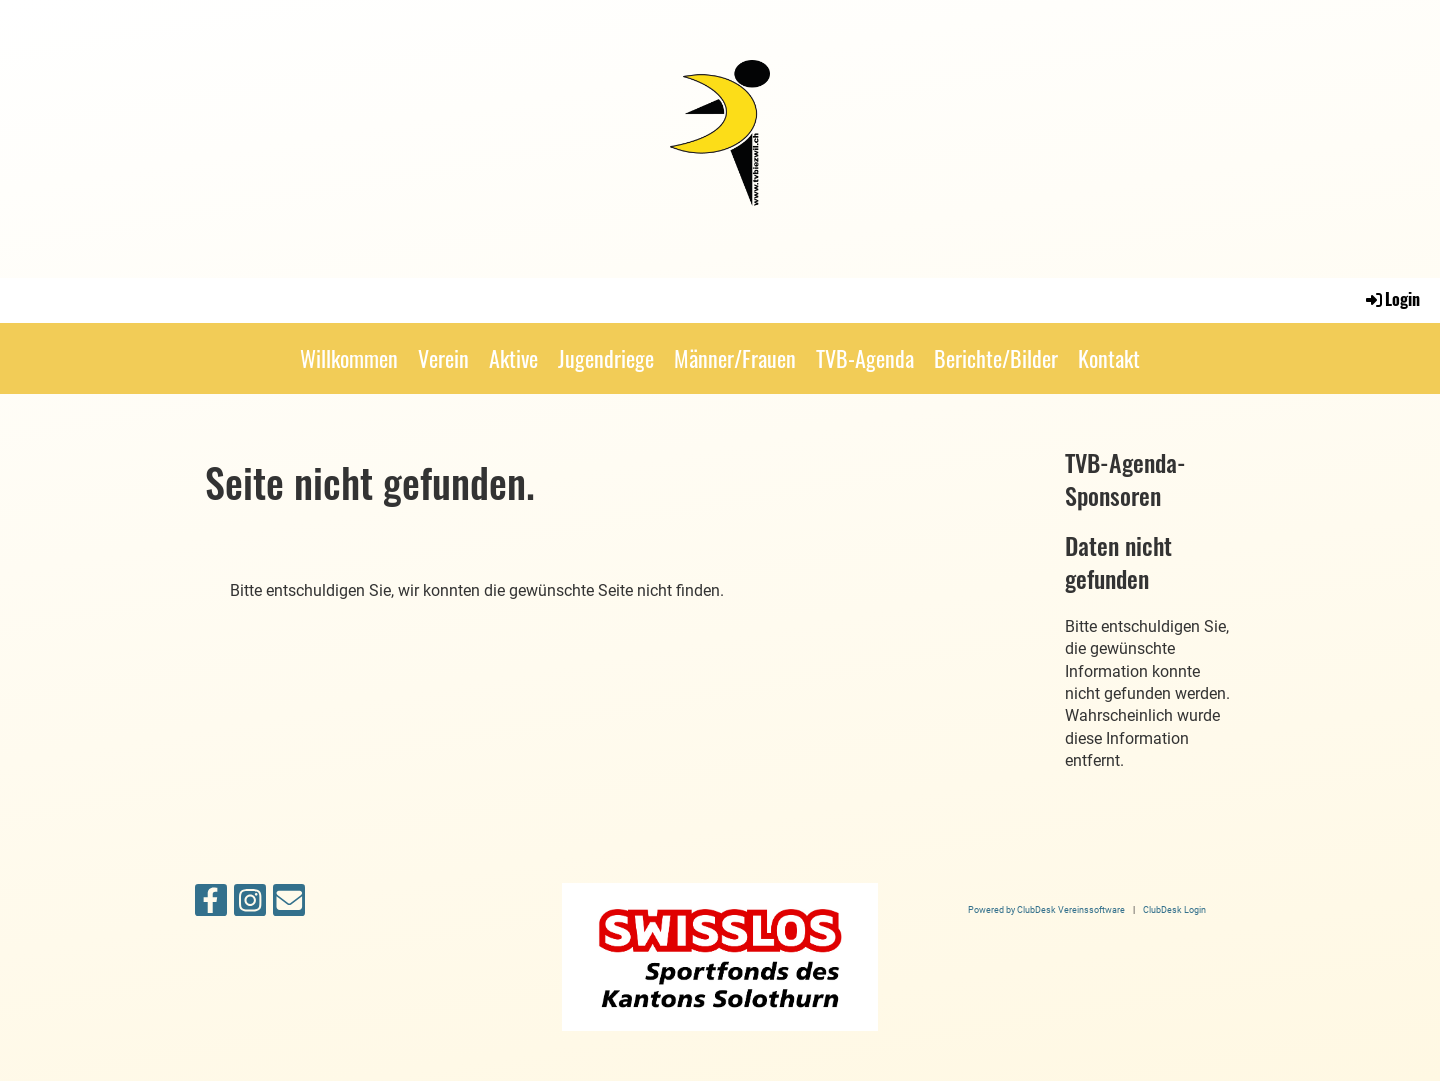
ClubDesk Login (1174, 909)
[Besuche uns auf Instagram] (250, 905)
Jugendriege (606, 358)
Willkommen (349, 358)
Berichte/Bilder (996, 358)
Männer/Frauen (735, 358)
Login (1391, 299)
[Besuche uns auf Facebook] (211, 905)
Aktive (513, 358)
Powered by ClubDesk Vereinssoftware (1046, 909)
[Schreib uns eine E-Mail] (289, 905)
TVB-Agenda (865, 358)
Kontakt (1109, 358)
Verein (443, 358)
